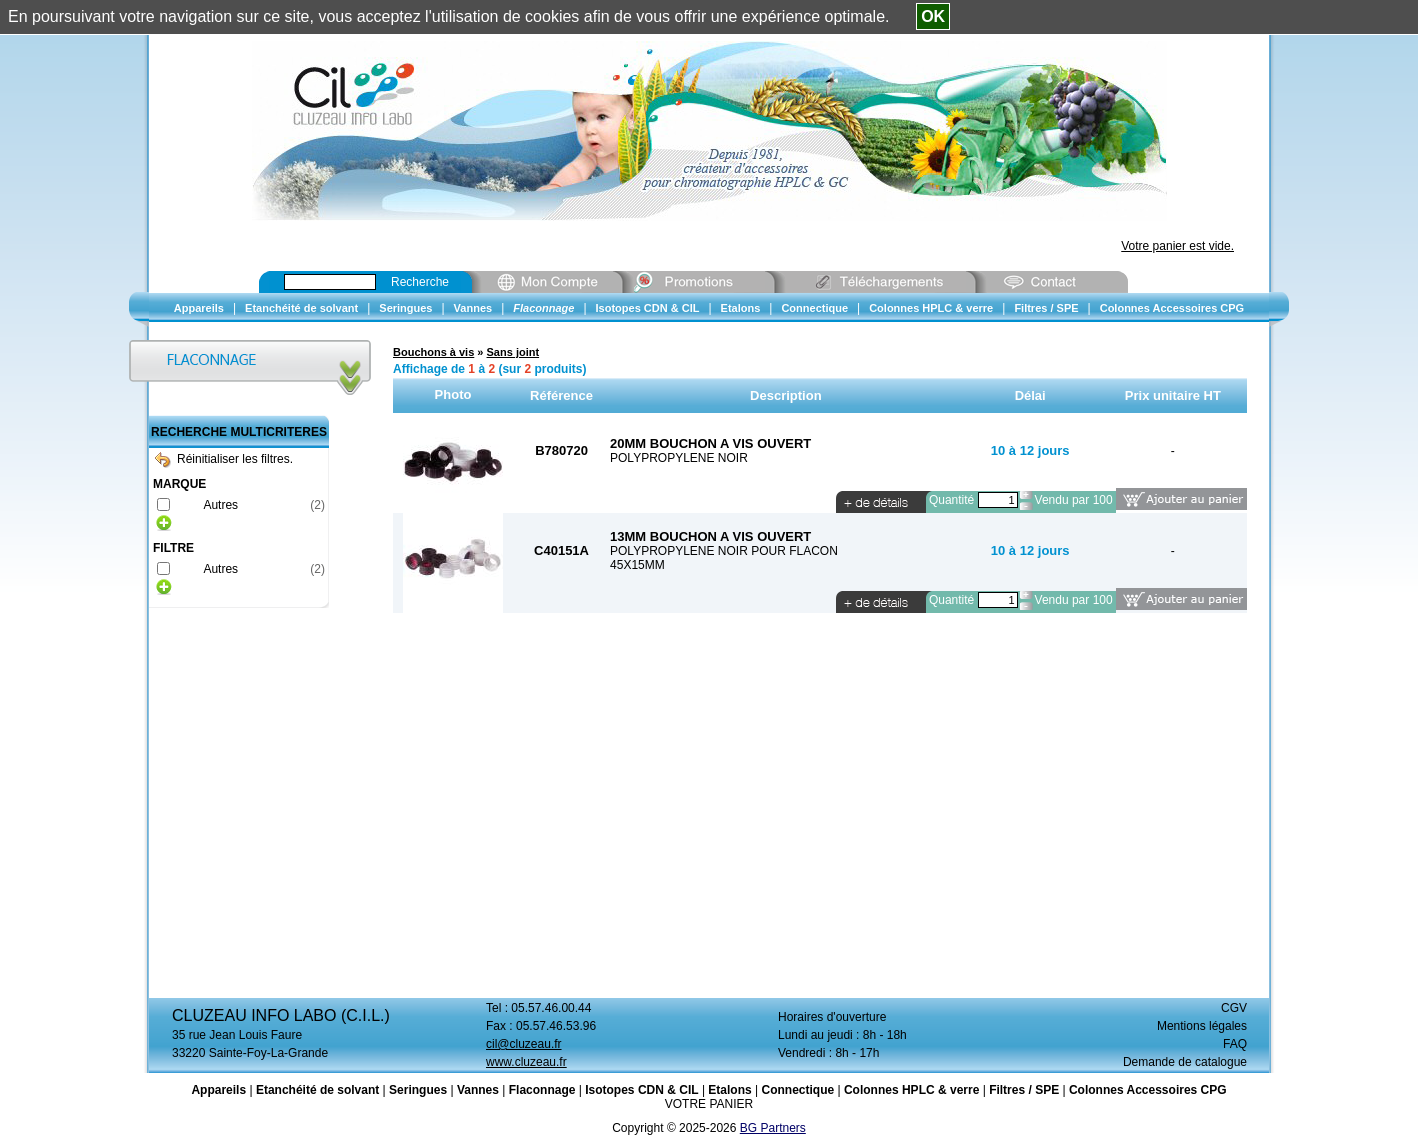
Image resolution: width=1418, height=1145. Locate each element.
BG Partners (773, 1128)
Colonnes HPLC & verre (911, 1090)
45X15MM (637, 565)
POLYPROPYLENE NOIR (679, 458)
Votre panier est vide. (1177, 246)
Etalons (729, 1090)
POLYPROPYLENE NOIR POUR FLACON (724, 551)
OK (933, 16)
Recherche (420, 282)
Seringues (418, 1090)
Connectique (797, 1090)
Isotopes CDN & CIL (641, 1090)
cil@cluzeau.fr (524, 1044)
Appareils (218, 1090)
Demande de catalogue (1185, 1062)
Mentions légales (1202, 1026)
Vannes (478, 1090)
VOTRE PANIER (709, 1104)
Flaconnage (542, 1090)
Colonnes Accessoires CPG (1148, 1090)
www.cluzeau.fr (526, 1062)
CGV (1234, 1008)
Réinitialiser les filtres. (224, 459)
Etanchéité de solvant (317, 1090)
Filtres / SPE (1024, 1090)
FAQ (1235, 1044)
